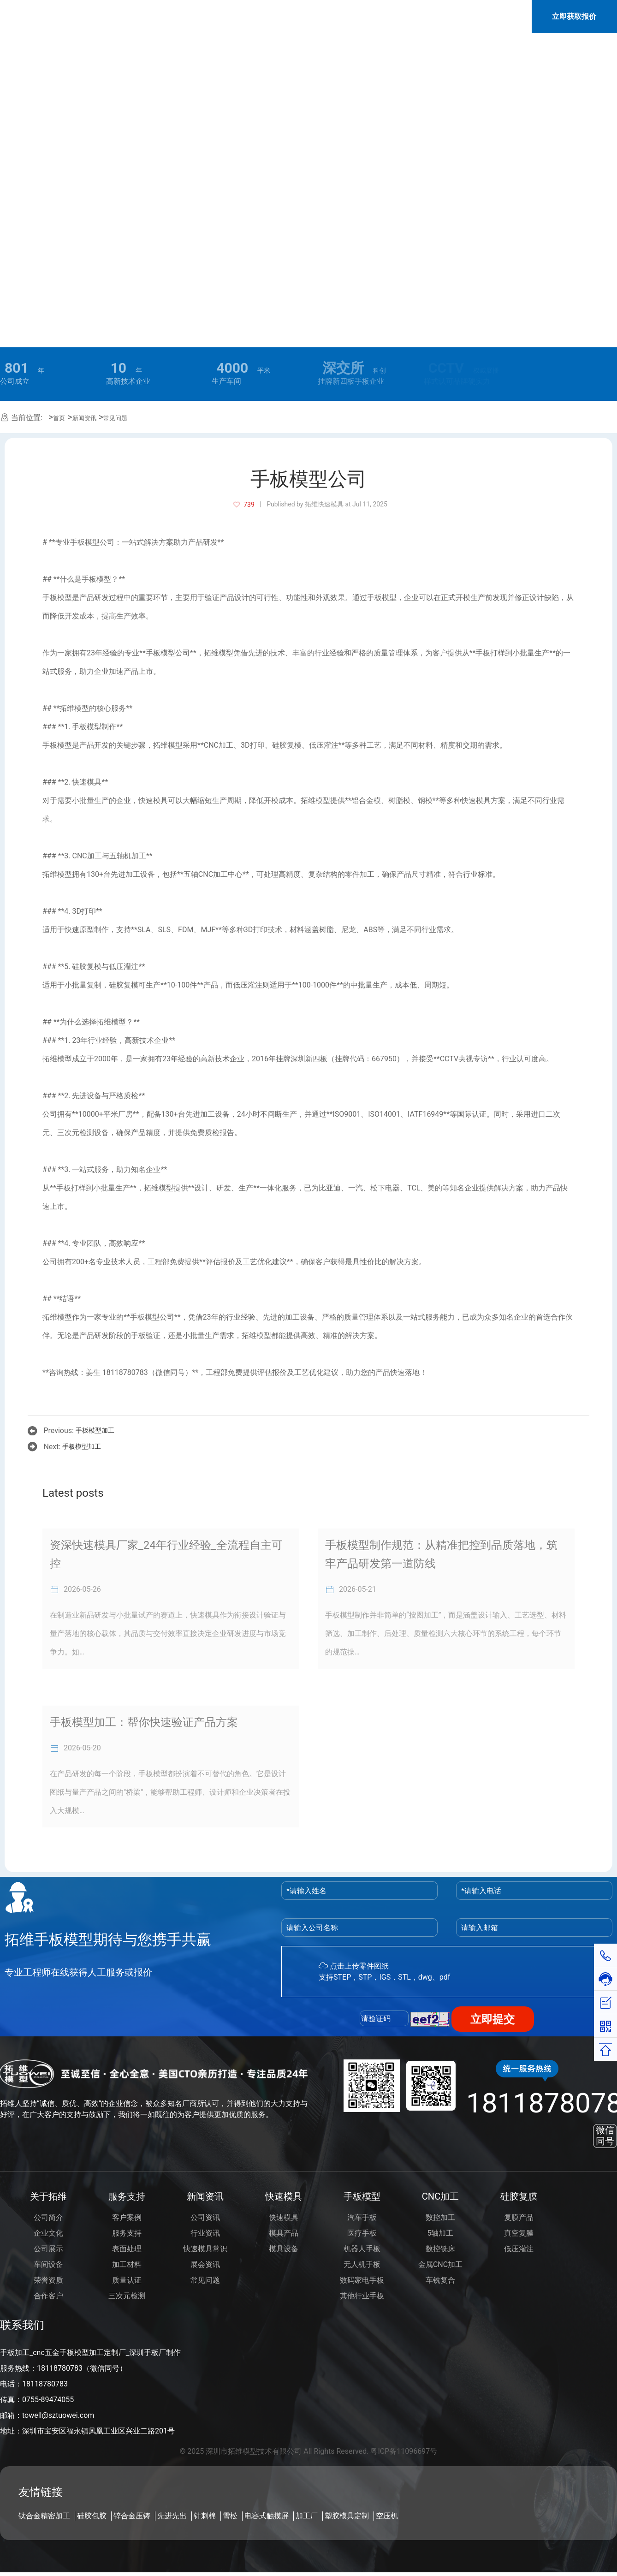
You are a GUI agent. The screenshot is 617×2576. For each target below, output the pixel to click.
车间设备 (48, 2264)
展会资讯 (205, 2264)
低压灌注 (519, 2248)
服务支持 (126, 2196)
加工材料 (127, 2264)
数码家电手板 (362, 2280)
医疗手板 (362, 2233)
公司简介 (48, 2217)
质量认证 (127, 2280)
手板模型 (362, 2196)
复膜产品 (519, 2217)
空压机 (387, 2515)
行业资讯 (205, 2233)
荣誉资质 (48, 2280)
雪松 (230, 2515)
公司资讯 (205, 2217)
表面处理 (127, 2248)
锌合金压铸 (131, 2515)
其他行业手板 (362, 2295)
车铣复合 (440, 2280)
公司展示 (48, 2248)
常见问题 (115, 418)
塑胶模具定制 (347, 2515)
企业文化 (48, 2233)
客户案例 (127, 2217)
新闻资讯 (84, 418)
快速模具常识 (205, 2248)
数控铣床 (440, 2248)
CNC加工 (440, 2196)
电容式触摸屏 (266, 2515)
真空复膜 (519, 2233)
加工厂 (307, 2515)
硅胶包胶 (92, 2515)
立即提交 (492, 2019)
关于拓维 (48, 2196)
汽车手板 (362, 2217)
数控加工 (440, 2217)
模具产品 (283, 2233)
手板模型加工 (95, 1430)
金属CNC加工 (440, 2264)
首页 (59, 418)
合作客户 (48, 2295)
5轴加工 (440, 2233)
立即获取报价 (574, 18)
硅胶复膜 (518, 2196)
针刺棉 (205, 2515)
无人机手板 (362, 2264)
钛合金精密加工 (44, 2515)
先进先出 (172, 2515)
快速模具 (283, 2196)
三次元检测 (126, 2295)
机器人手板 (362, 2248)
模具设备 (283, 2248)
